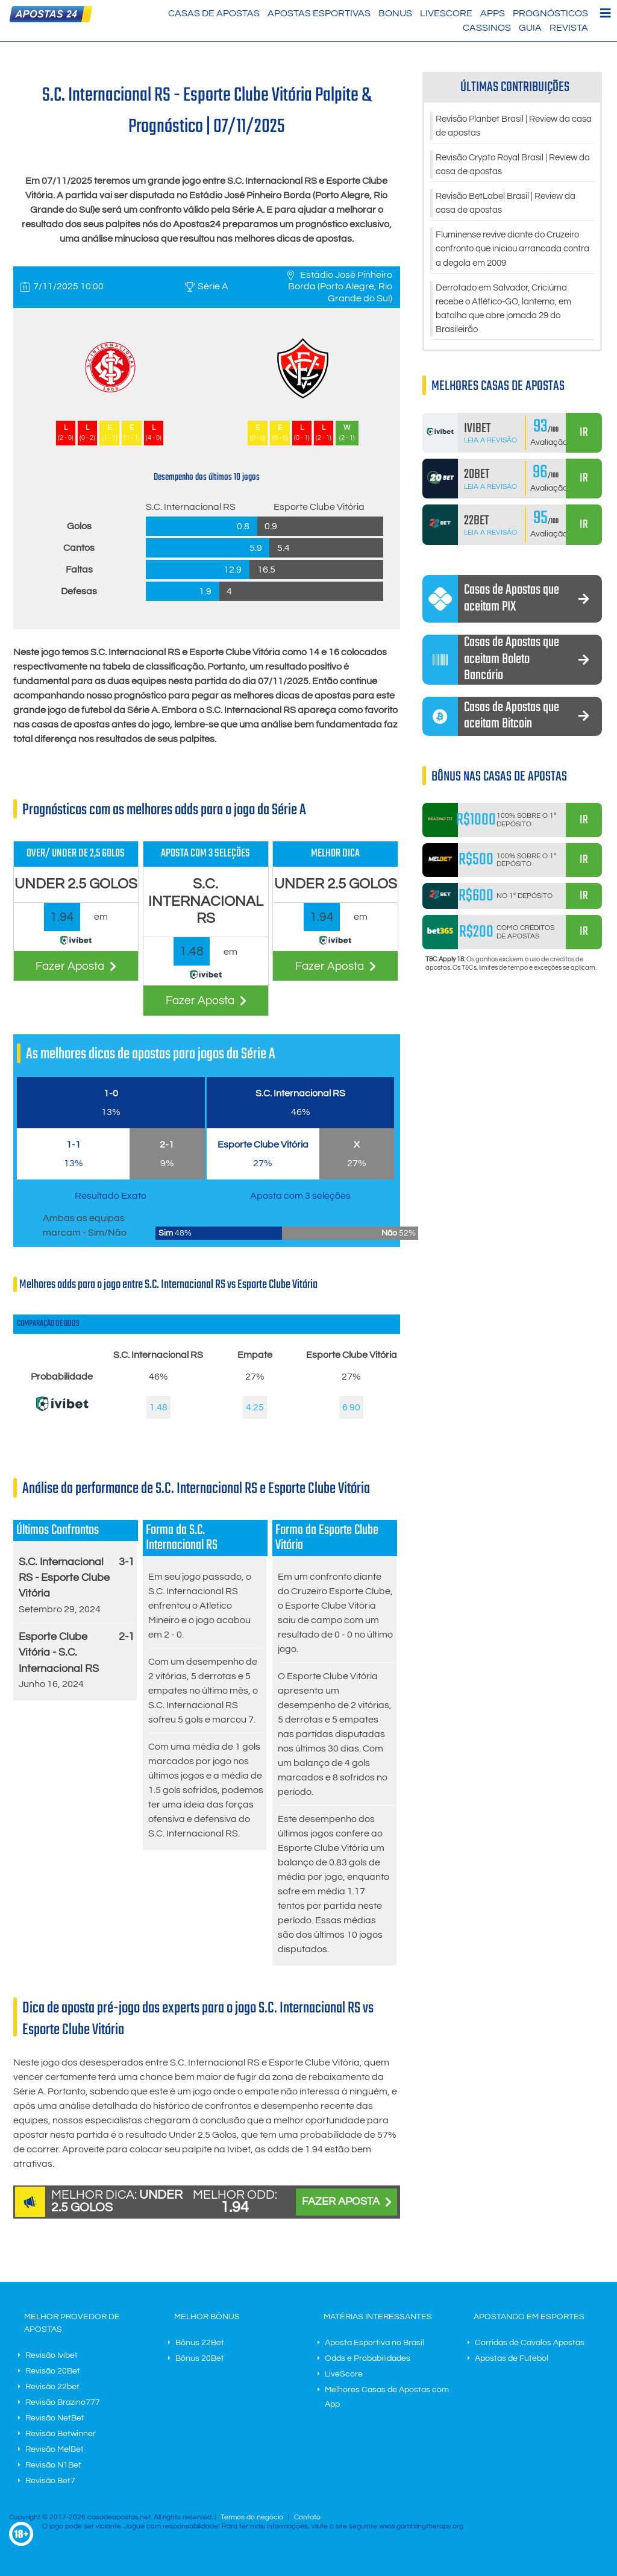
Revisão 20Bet (52, 2371)
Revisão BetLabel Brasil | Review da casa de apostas (512, 206)
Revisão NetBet (54, 2418)
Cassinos (487, 28)
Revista (569, 28)
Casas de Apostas (214, 13)
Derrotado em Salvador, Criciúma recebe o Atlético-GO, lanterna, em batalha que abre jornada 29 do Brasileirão (511, 314)
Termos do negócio (252, 2517)
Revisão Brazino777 (62, 2402)
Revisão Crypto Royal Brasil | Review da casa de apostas (514, 166)
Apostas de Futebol (511, 2358)
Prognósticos (550, 13)
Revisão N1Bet (53, 2465)
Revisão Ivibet (51, 2355)
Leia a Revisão (490, 447)
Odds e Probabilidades (367, 2358)
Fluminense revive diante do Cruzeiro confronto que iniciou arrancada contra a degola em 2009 (515, 253)
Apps (492, 13)
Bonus (395, 13)
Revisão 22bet (52, 2387)
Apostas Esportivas (319, 13)
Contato (307, 2517)
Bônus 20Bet (199, 2358)
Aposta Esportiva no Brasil (374, 2343)
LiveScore (446, 13)
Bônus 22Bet (199, 2343)
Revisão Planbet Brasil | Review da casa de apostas (509, 127)
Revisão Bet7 (50, 2481)
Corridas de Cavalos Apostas (529, 2343)
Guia (530, 28)
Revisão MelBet (54, 2449)
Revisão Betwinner (60, 2434)
